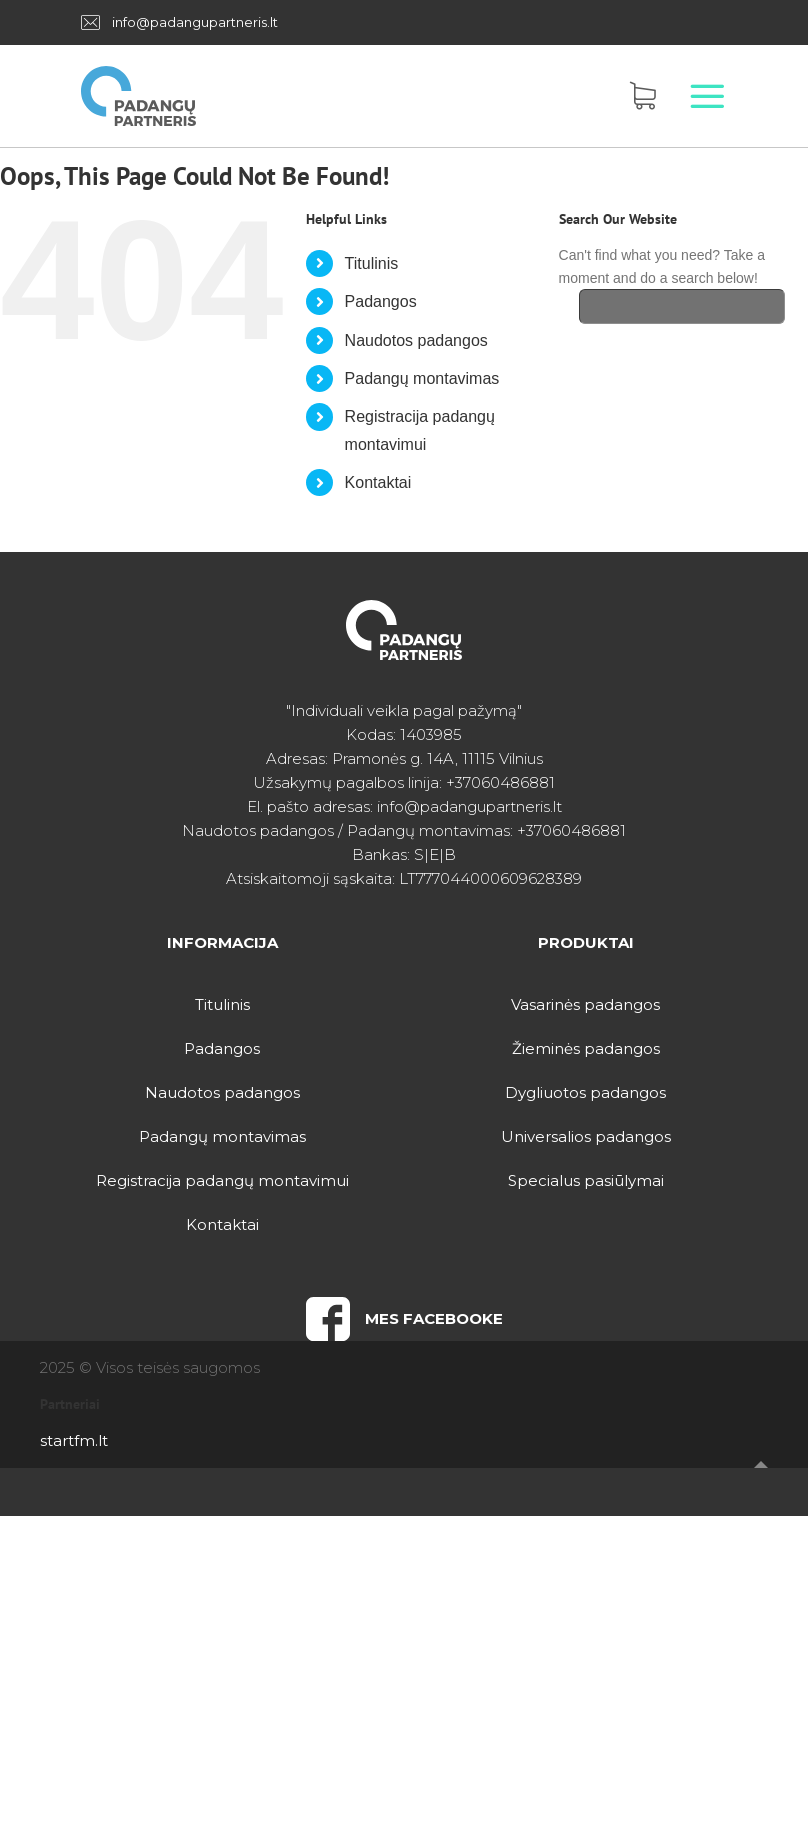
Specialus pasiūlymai (586, 1180)
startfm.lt (74, 1440)
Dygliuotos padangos (585, 1092)
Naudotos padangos (416, 340)
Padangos (381, 301)
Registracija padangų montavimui (222, 1180)
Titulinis (372, 263)
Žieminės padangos (586, 1048)
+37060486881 (500, 782)
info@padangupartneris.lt (195, 22)
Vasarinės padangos (585, 1004)
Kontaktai (378, 482)
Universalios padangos (586, 1136)
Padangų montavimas (422, 378)
